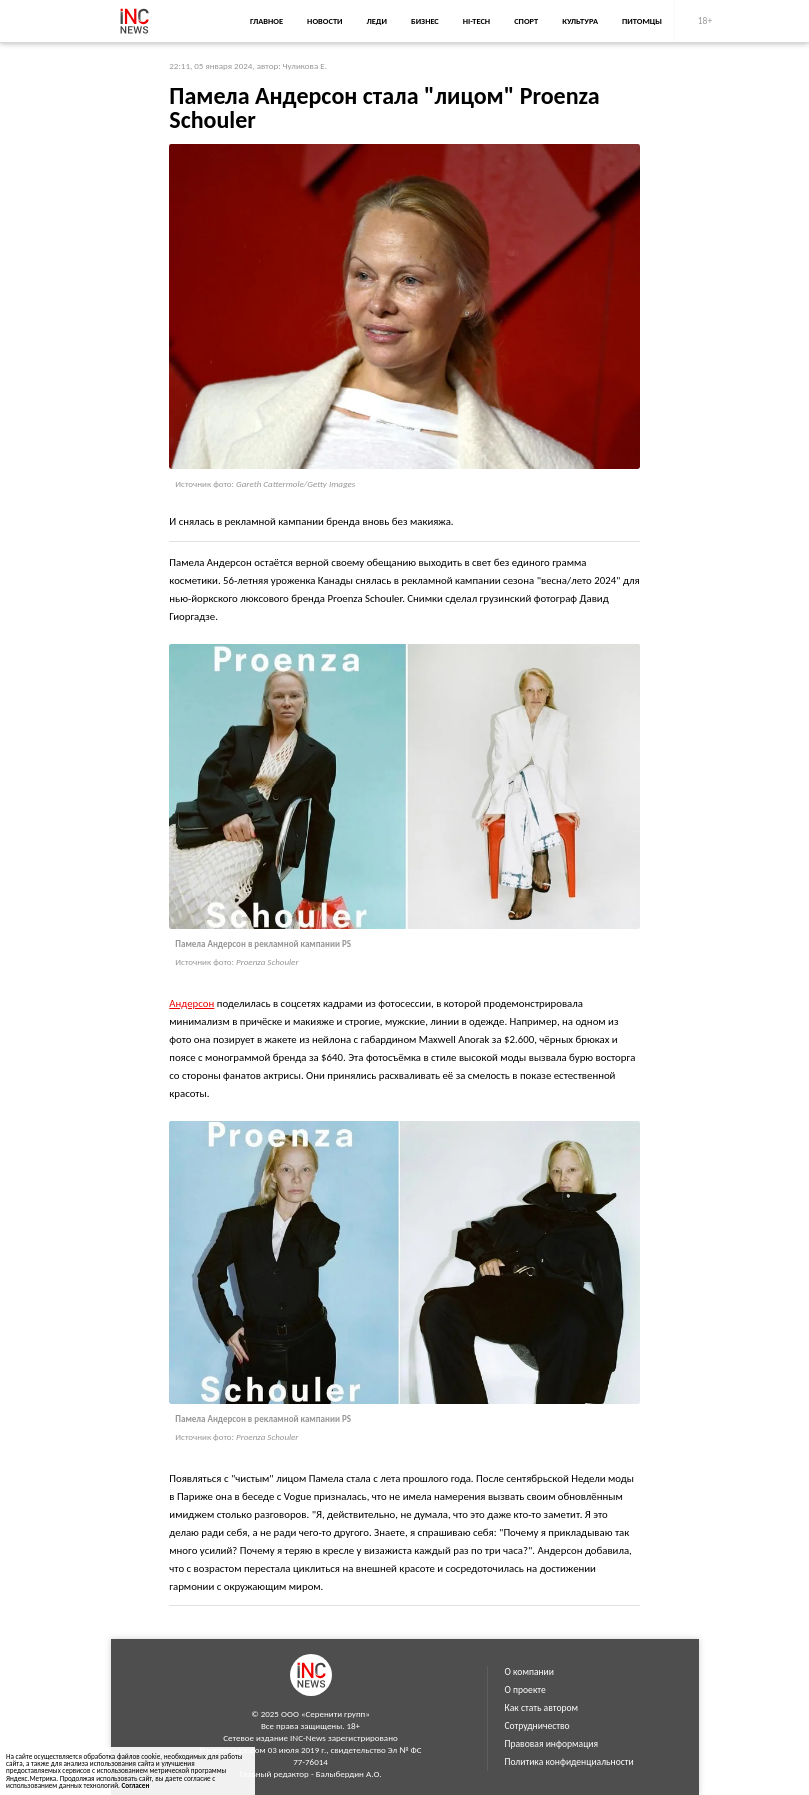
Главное (266, 21)
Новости (324, 21)
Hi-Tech (476, 21)
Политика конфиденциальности (569, 1762)
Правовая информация (552, 1744)
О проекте (525, 1690)
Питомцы (642, 21)
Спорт (526, 21)
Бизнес (425, 21)
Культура (580, 21)
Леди (377, 21)
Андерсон (191, 1003)
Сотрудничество (537, 1726)
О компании (529, 1672)
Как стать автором (542, 1708)
